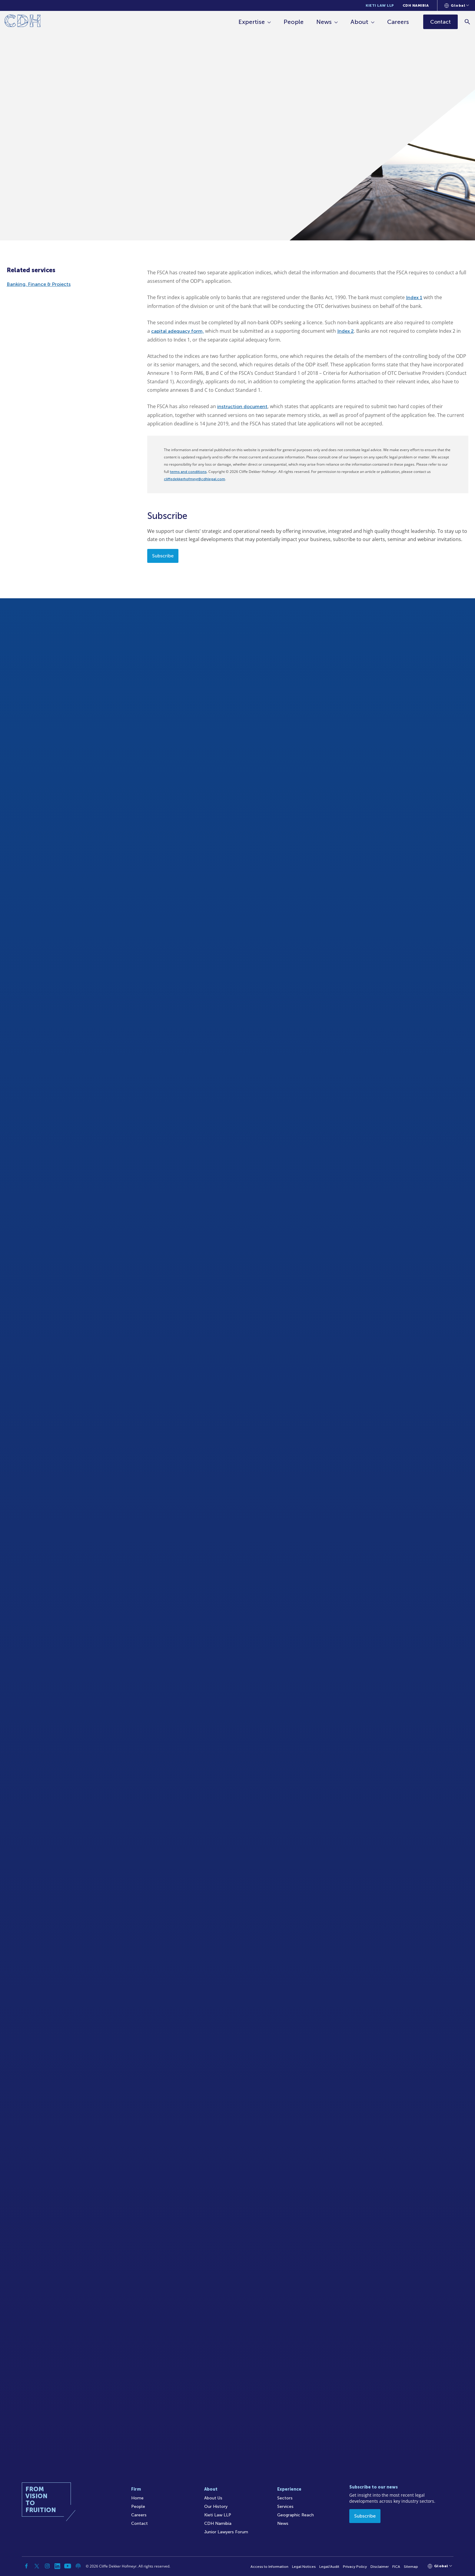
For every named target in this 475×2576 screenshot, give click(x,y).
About (359, 21)
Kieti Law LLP (380, 5)
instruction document (242, 406)
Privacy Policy (355, 2566)
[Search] (467, 21)
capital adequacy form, (177, 331)
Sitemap (411, 2566)
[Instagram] (47, 2566)
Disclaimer (379, 2566)
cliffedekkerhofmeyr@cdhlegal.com (194, 479)
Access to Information (269, 2566)
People (294, 21)
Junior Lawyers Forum (226, 2532)
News (324, 21)
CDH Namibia (416, 5)
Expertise (251, 21)
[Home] (23, 22)
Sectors (285, 2498)
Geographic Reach (295, 2515)
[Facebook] (27, 2566)
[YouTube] (68, 2566)
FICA (396, 2566)
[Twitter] (37, 2566)
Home (137, 2498)
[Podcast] (78, 2566)
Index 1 (414, 297)
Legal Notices (304, 2566)
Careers (398, 21)
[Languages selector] (456, 5)
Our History (216, 2506)
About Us (213, 2498)
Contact (139, 2523)
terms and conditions (188, 472)
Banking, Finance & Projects (39, 284)
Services (285, 2506)
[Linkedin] (57, 2566)
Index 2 (345, 331)
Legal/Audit (329, 2566)
